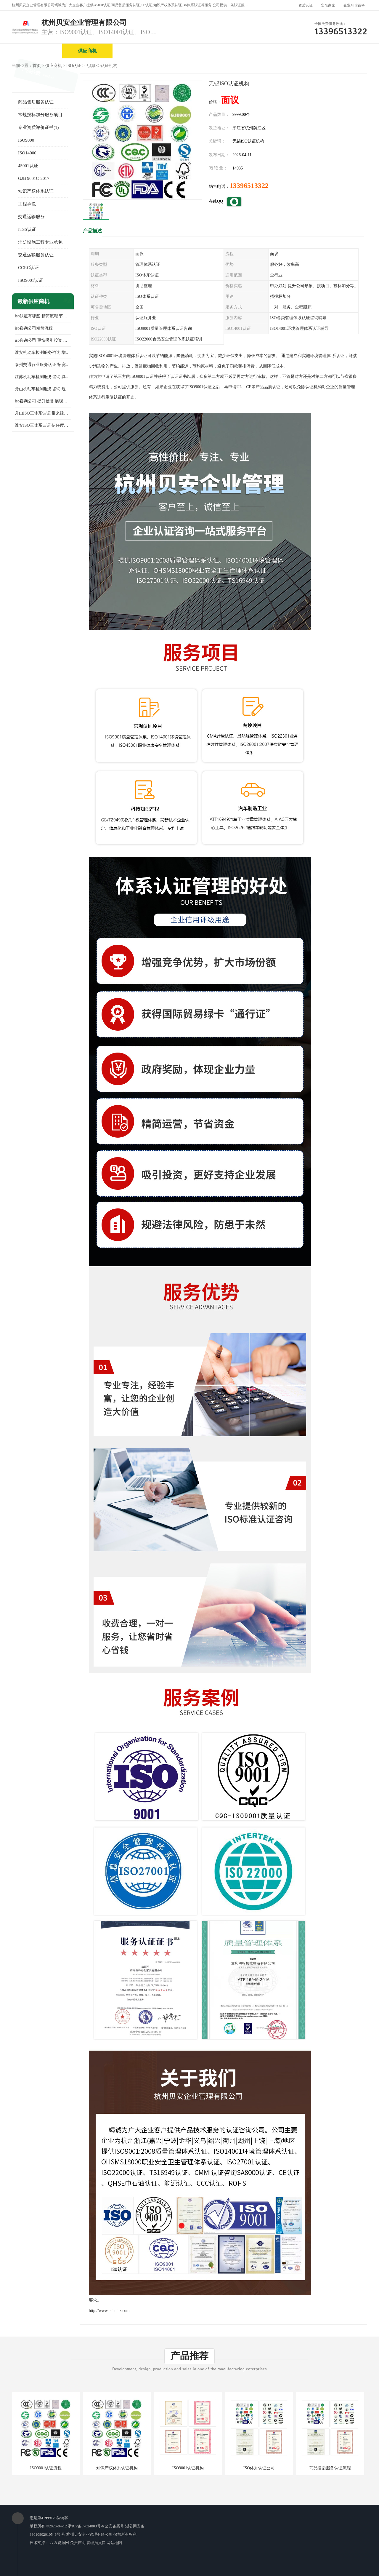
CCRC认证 (28, 267)
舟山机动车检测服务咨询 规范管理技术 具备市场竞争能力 (43, 389)
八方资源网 (59, 2542)
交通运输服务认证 (36, 254)
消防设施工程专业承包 (40, 242)
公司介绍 (188, 50)
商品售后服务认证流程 (330, 2468)
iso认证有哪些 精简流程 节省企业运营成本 (43, 316)
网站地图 (114, 2542)
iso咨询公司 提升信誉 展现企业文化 (43, 401)
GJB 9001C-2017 (33, 178)
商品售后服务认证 (36, 102)
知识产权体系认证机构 (117, 2468)
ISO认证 (73, 65)
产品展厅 (238, 50)
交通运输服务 (31, 216)
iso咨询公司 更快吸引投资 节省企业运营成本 (43, 340)
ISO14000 (27, 153)
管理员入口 (96, 2542)
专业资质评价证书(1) (38, 127)
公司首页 (37, 50)
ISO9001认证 (30, 280)
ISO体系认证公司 (259, 2468)
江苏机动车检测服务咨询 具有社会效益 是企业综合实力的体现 (43, 377)
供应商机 (87, 50)
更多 (66, 301)
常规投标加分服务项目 (40, 114)
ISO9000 (26, 140)
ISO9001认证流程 (46, 2468)
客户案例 (339, 50)
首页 (37, 65)
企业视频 (137, 50)
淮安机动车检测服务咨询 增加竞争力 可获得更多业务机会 (43, 352)
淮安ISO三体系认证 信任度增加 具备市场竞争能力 (43, 425)
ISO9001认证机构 (188, 2468)
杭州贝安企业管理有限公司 (89, 2534)
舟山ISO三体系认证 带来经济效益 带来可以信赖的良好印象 (43, 413)
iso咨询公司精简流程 (34, 328)
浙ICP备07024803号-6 (86, 2526)
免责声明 (78, 2542)
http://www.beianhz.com (109, 2310)
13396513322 (249, 185)
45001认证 (28, 165)
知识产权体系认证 (36, 191)
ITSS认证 (27, 229)
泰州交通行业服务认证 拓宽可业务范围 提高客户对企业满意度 (43, 364)
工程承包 (27, 204)
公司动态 (288, 50)
